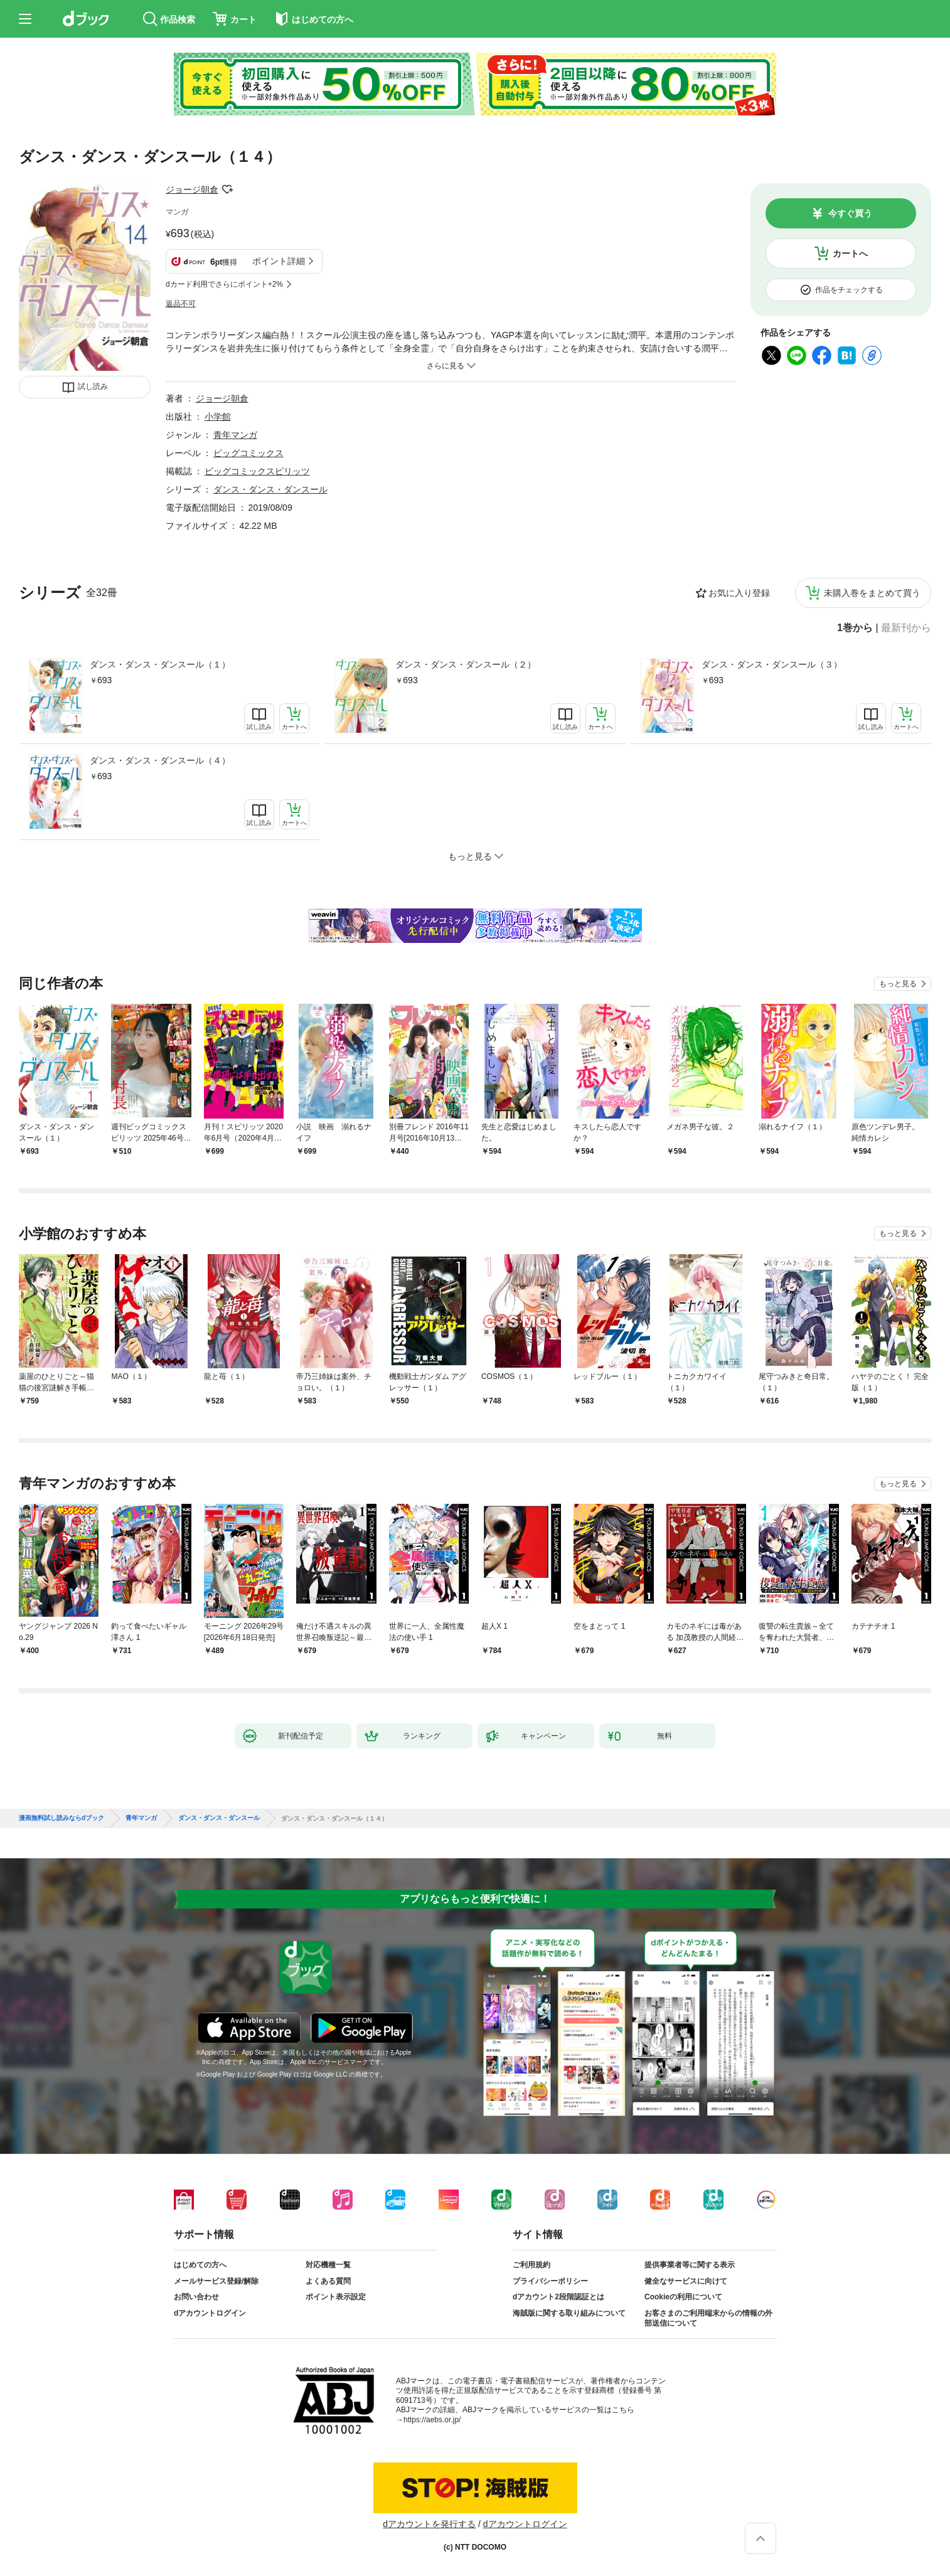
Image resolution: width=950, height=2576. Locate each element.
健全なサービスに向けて (685, 2281)
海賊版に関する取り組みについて (569, 2313)
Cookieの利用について (683, 2296)
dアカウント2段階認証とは (558, 2296)
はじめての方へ (200, 2264)
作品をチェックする (849, 289)
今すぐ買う (850, 213)
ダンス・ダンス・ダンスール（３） (772, 664)
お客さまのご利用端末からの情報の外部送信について (708, 2318)
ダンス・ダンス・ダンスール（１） (160, 664)
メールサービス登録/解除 (216, 2281)
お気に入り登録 (739, 593)
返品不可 (181, 303)
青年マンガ (235, 435)
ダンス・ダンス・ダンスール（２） (465, 664)
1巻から (855, 628)
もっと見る (898, 983)
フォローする (227, 189)
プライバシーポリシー (550, 2281)
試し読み (93, 386)
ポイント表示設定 (336, 2296)
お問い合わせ (196, 2296)
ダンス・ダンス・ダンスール (270, 489)
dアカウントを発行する (429, 2524)
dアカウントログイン (210, 2313)
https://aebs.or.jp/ (432, 2419)
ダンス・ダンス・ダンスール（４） (160, 760)
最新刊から (906, 628)
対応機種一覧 (328, 2264)
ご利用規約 (531, 2264)
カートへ (850, 253)
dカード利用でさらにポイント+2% (224, 284)
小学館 (218, 417)
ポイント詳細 (278, 261)
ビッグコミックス (248, 453)
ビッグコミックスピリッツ (257, 471)
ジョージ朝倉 (192, 189)
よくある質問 (328, 2281)
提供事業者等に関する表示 (689, 2264)
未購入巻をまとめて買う (872, 593)
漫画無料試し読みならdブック (61, 1818)
